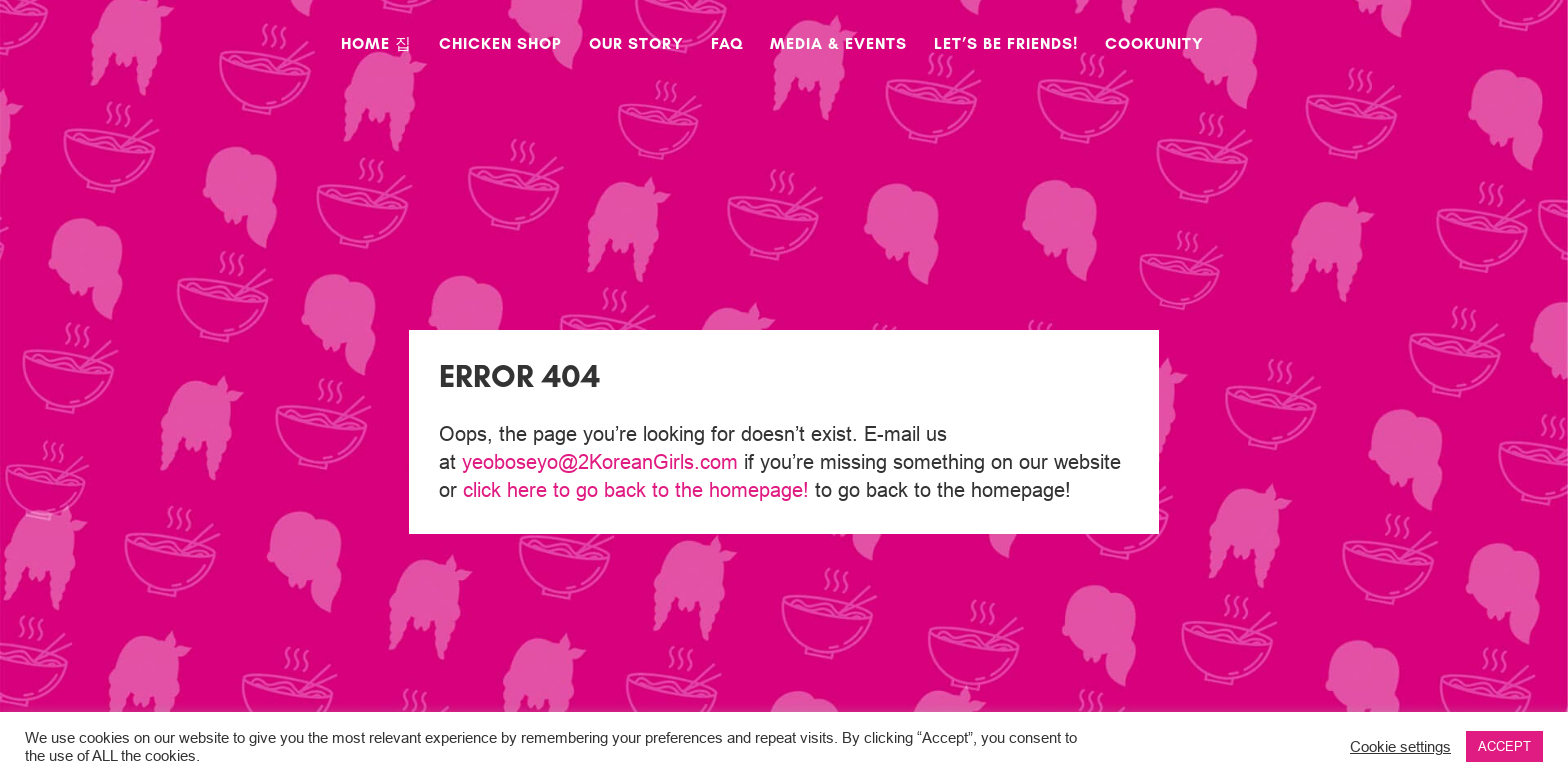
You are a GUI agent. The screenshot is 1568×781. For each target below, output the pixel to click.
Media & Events (838, 45)
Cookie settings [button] (1400, 746)
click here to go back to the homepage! (636, 489)
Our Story (636, 45)
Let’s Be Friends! (1006, 45)
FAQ (727, 45)
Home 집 (376, 45)
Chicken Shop (500, 45)
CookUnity (1154, 45)
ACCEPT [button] (1504, 746)
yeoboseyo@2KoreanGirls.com (600, 461)
